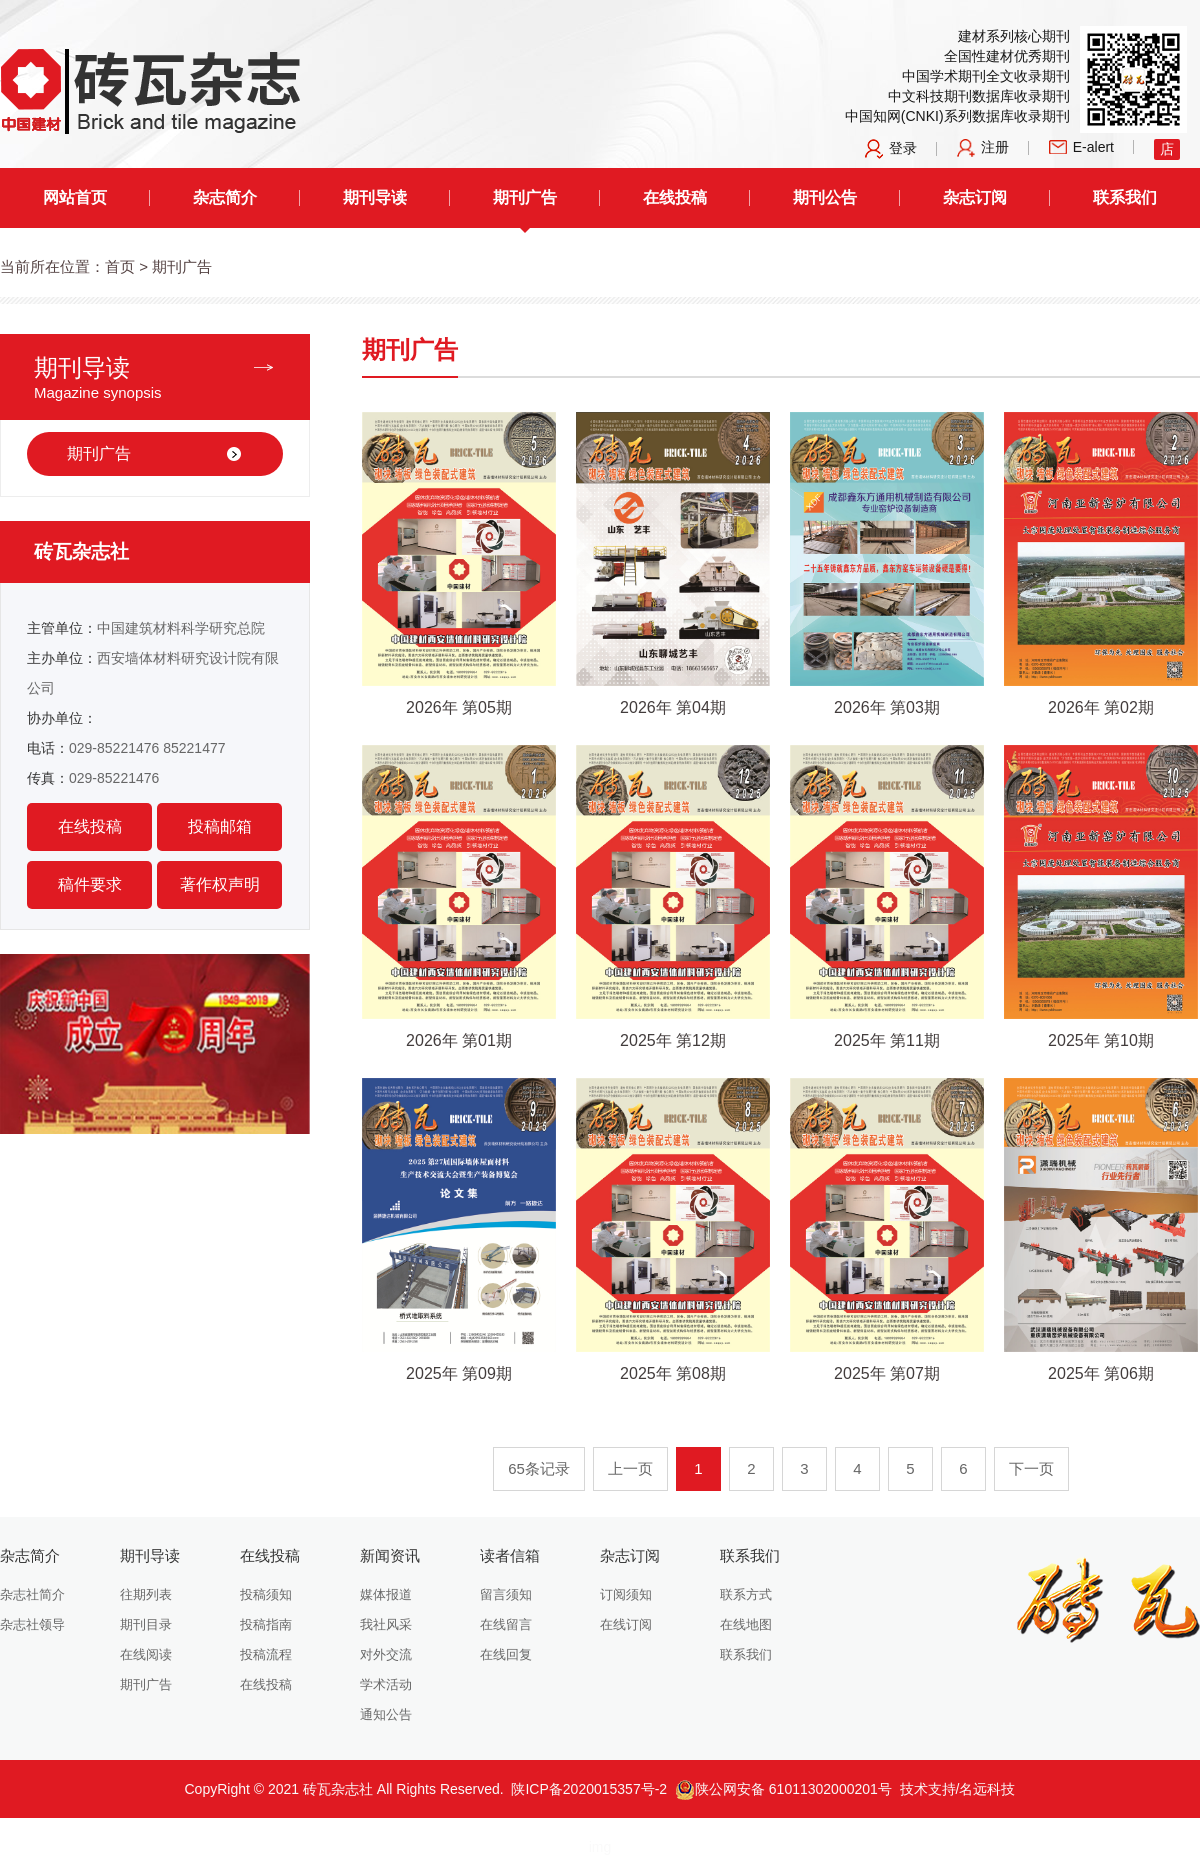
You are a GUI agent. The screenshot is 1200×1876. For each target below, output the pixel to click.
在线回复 (506, 1654)
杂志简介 (225, 197)
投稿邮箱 (220, 826)
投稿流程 (266, 1654)
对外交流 (386, 1654)
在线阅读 (146, 1654)
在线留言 (506, 1624)
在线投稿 (675, 197)
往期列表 (146, 1594)
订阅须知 (626, 1594)
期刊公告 (825, 197)
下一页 (1031, 1468)
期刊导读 (375, 197)
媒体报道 (386, 1594)
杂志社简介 (32, 1594)
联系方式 (746, 1594)
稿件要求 (90, 884)
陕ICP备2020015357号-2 (589, 1789)
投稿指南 (266, 1624)
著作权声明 (220, 884)
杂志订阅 (975, 197)
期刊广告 (525, 197)
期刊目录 (146, 1624)
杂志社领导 (32, 1624)
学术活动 (386, 1684)
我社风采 (386, 1624)
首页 (120, 266)
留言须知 (506, 1594)
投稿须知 (266, 1594)
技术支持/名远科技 (958, 1789)
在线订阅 (626, 1624)
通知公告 (386, 1714)
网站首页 (75, 197)
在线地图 (746, 1624)
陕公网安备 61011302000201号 (783, 1789)
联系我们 (1125, 197)
